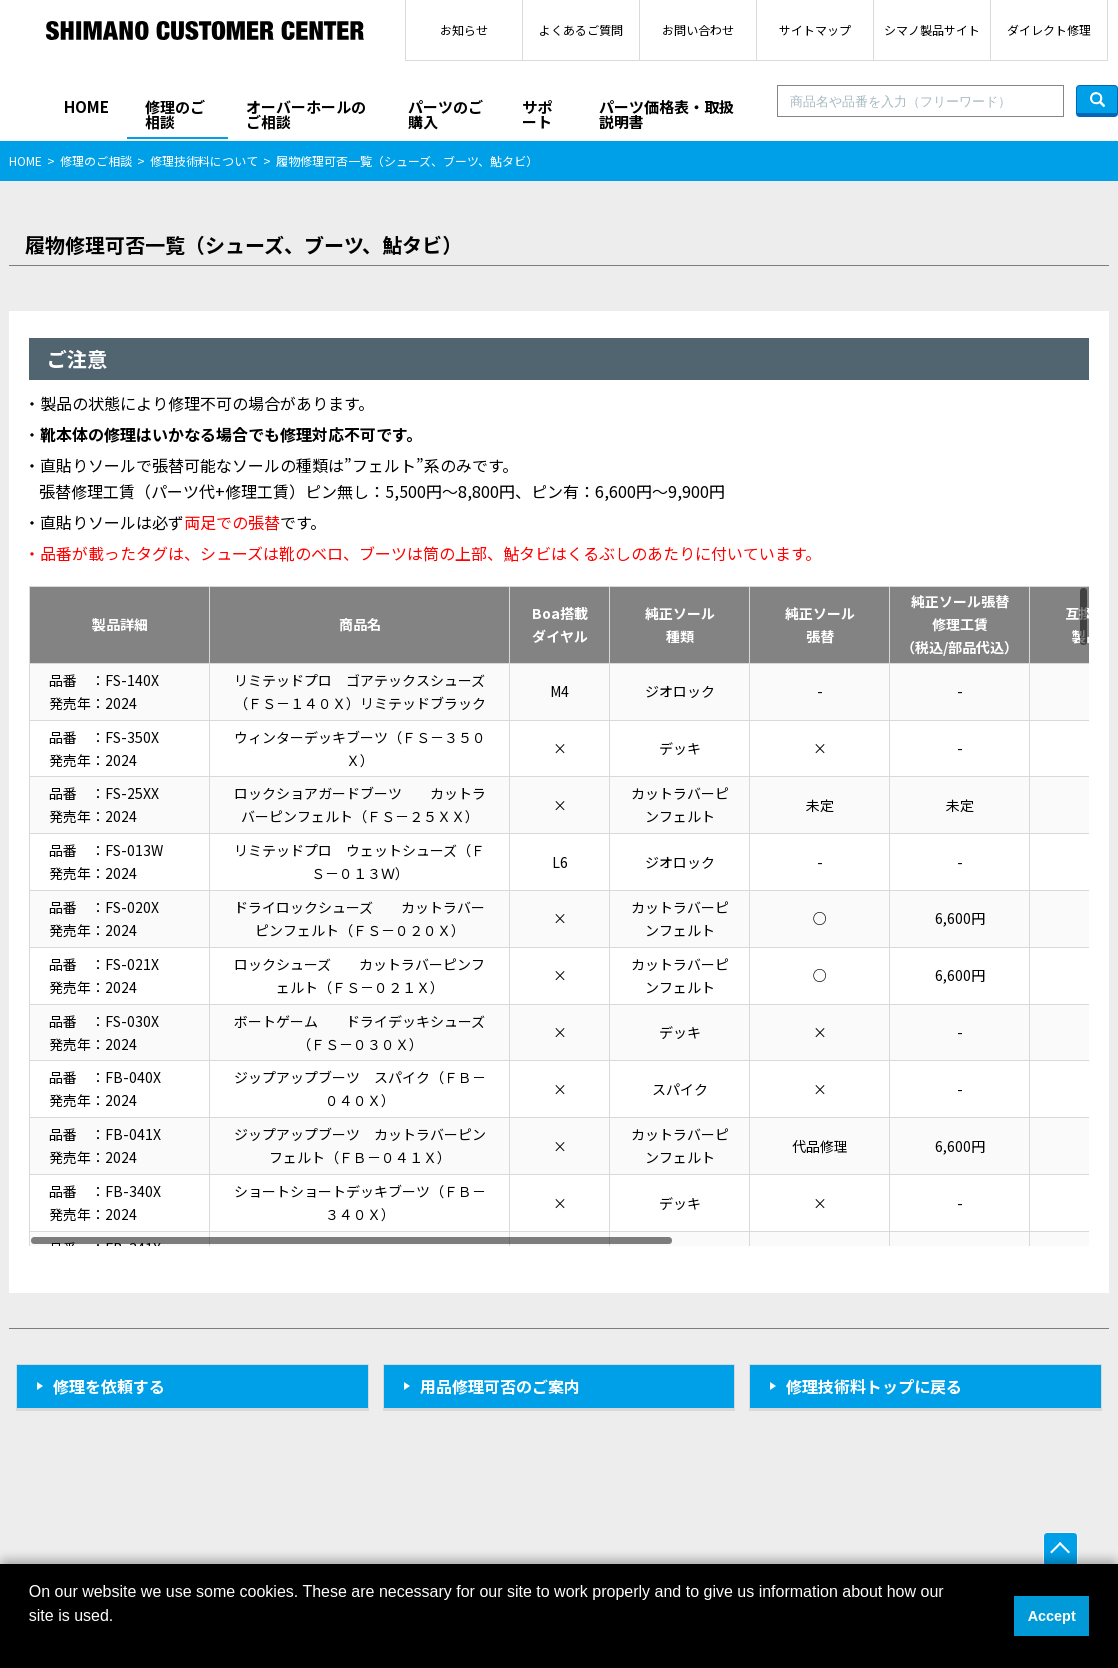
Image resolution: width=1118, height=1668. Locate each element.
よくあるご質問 (581, 29)
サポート (537, 114)
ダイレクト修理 (1049, 29)
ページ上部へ (1060, 1549)
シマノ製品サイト (932, 29)
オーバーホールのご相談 (306, 114)
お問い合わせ (698, 29)
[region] (559, 916)
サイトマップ (815, 29)
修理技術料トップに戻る (874, 1386)
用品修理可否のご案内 (500, 1386)
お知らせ (464, 29)
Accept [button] (1052, 1616)
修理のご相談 (175, 114)
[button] (32, 1642)
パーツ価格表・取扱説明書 (666, 114)
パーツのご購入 (445, 114)
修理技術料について (204, 160)
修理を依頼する (109, 1386)
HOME (86, 106)
